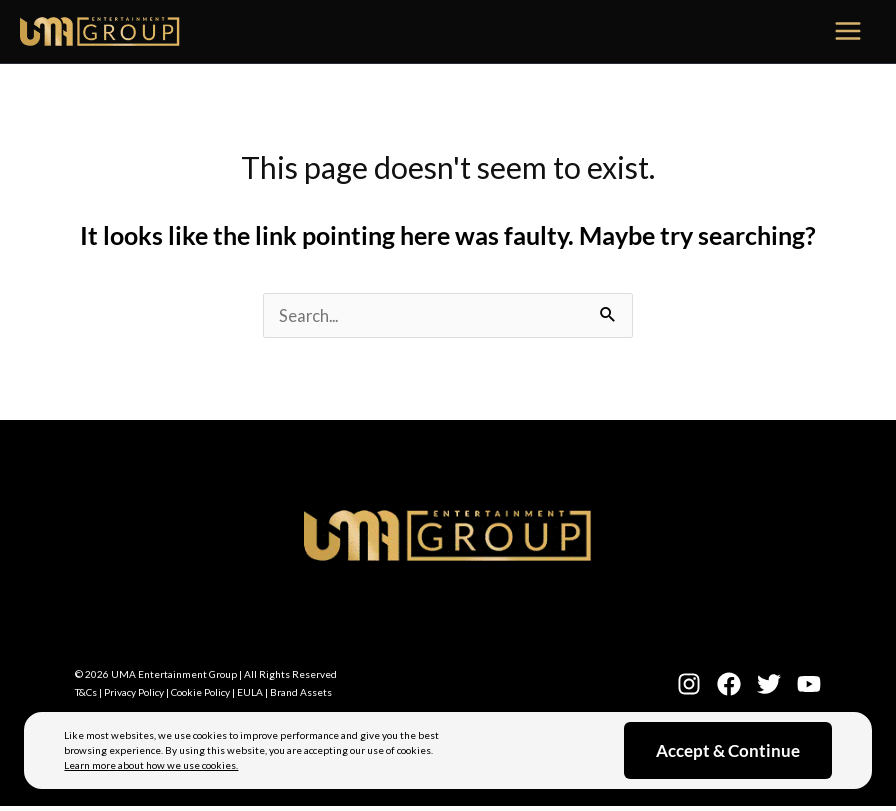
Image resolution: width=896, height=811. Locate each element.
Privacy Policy (134, 692)
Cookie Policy (200, 692)
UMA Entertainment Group (174, 674)
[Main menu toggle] (849, 32)
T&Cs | (89, 692)
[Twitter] (769, 684)
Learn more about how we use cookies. (151, 765)
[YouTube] (809, 684)
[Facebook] (729, 684)
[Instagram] (689, 684)
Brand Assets (301, 692)
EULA (250, 692)
